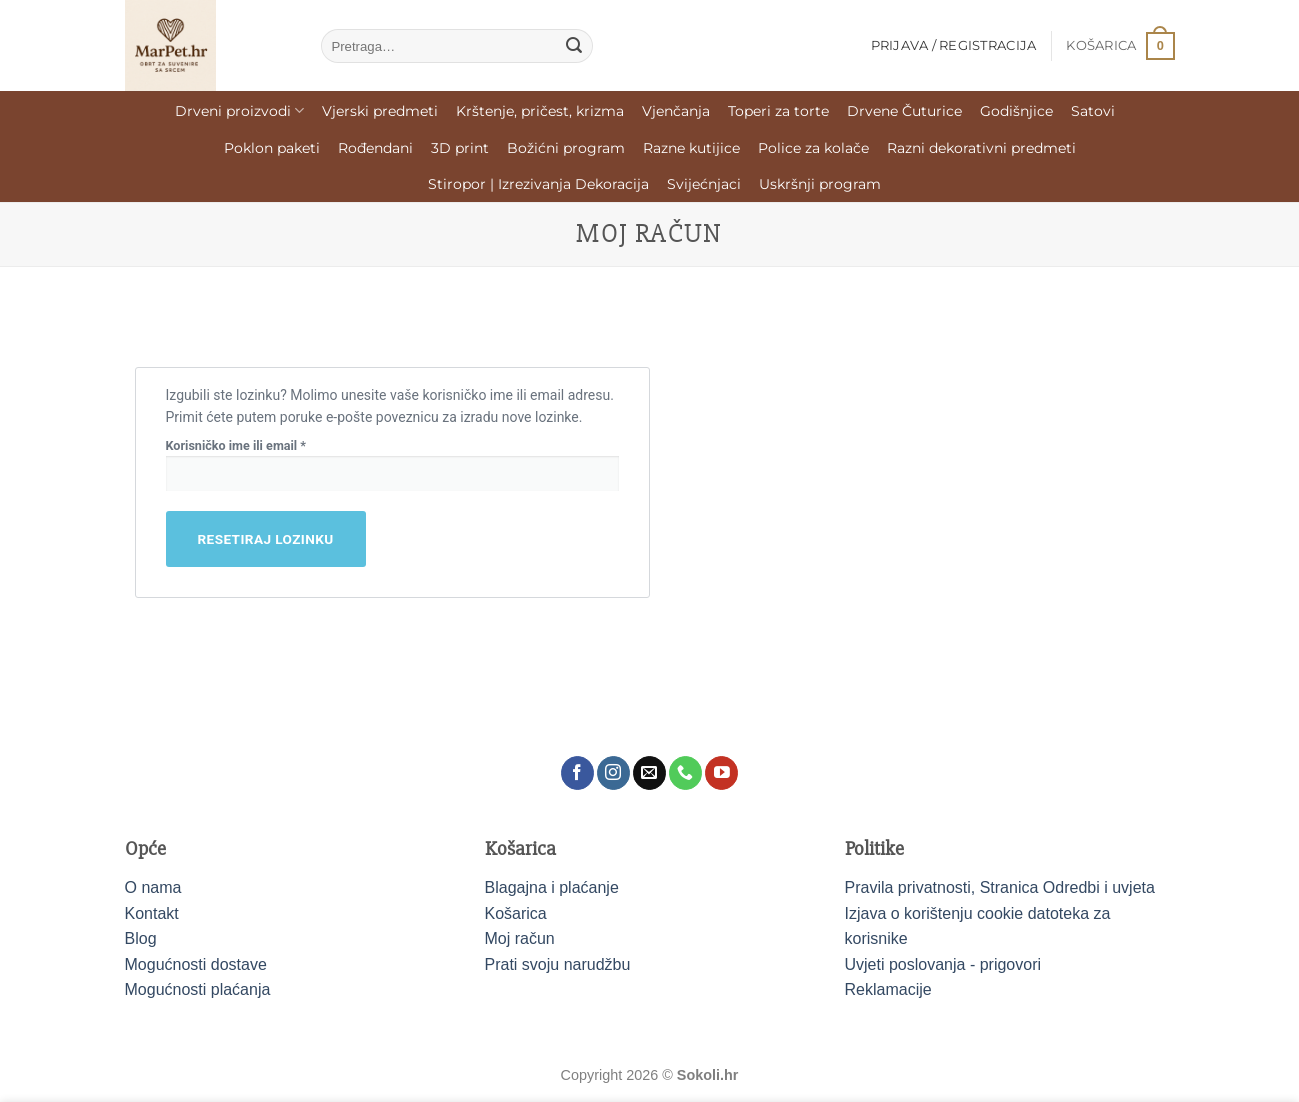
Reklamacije (888, 989)
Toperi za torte (778, 111)
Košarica (516, 913)
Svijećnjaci (704, 184)
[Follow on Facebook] (577, 773)
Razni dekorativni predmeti (981, 148)
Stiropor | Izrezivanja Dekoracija (538, 184)
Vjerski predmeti (380, 111)
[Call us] (685, 773)
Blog (141, 938)
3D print (460, 148)
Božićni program (566, 148)
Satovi (1093, 111)
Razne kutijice (691, 148)
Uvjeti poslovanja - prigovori (943, 964)
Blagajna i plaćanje (552, 887)
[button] (1120, 46)
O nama (153, 887)
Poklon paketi (272, 148)
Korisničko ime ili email (264, 444)
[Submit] (574, 46)
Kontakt (152, 913)
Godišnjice (1016, 111)
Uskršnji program (820, 184)
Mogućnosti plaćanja (198, 989)
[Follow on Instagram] (613, 773)
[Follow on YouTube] (721, 773)
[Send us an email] (649, 773)
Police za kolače (813, 148)
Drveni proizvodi (239, 110)
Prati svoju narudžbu (558, 964)
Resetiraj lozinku (266, 539)
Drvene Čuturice (904, 111)
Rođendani (375, 148)
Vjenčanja (676, 111)
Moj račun (520, 938)
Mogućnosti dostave (196, 964)
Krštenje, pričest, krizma (540, 111)
